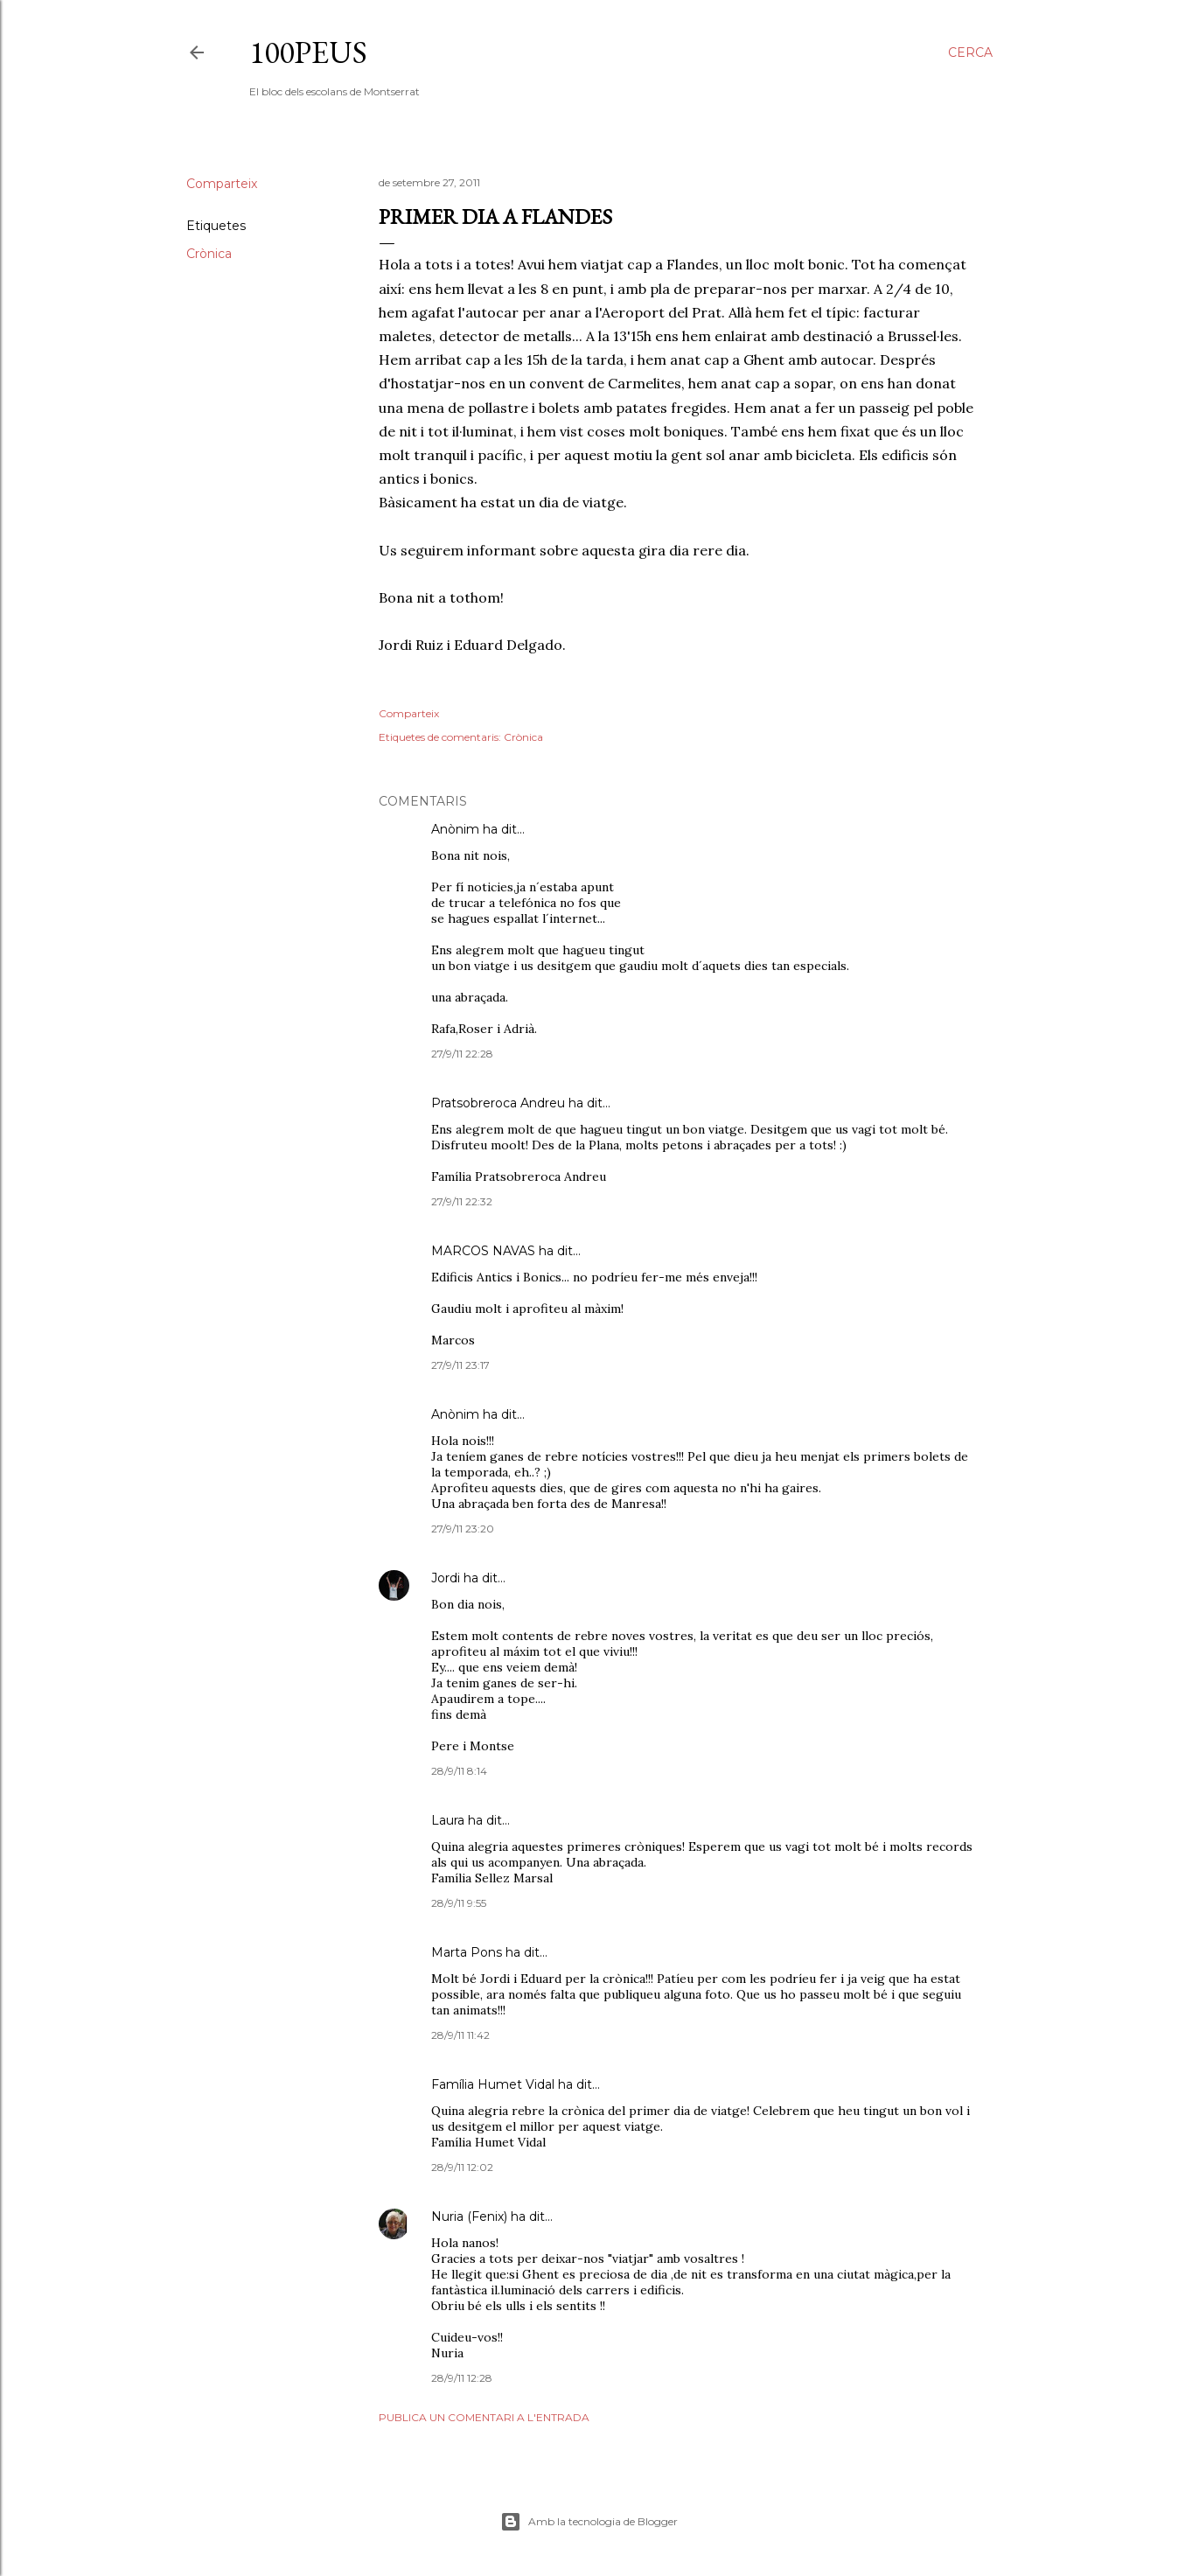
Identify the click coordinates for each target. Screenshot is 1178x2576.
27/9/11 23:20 (462, 1528)
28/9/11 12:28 (461, 2377)
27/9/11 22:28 (462, 1053)
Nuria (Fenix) (469, 2216)
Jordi (445, 1578)
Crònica (209, 254)
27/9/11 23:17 (460, 1365)
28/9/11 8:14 (459, 1770)
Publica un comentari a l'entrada (484, 2417)
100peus (308, 52)
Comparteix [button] (221, 184)
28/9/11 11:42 (460, 2035)
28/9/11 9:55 (458, 1902)
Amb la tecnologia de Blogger (589, 2521)
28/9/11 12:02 (462, 2167)
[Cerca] (970, 52)
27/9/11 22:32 (461, 1201)
